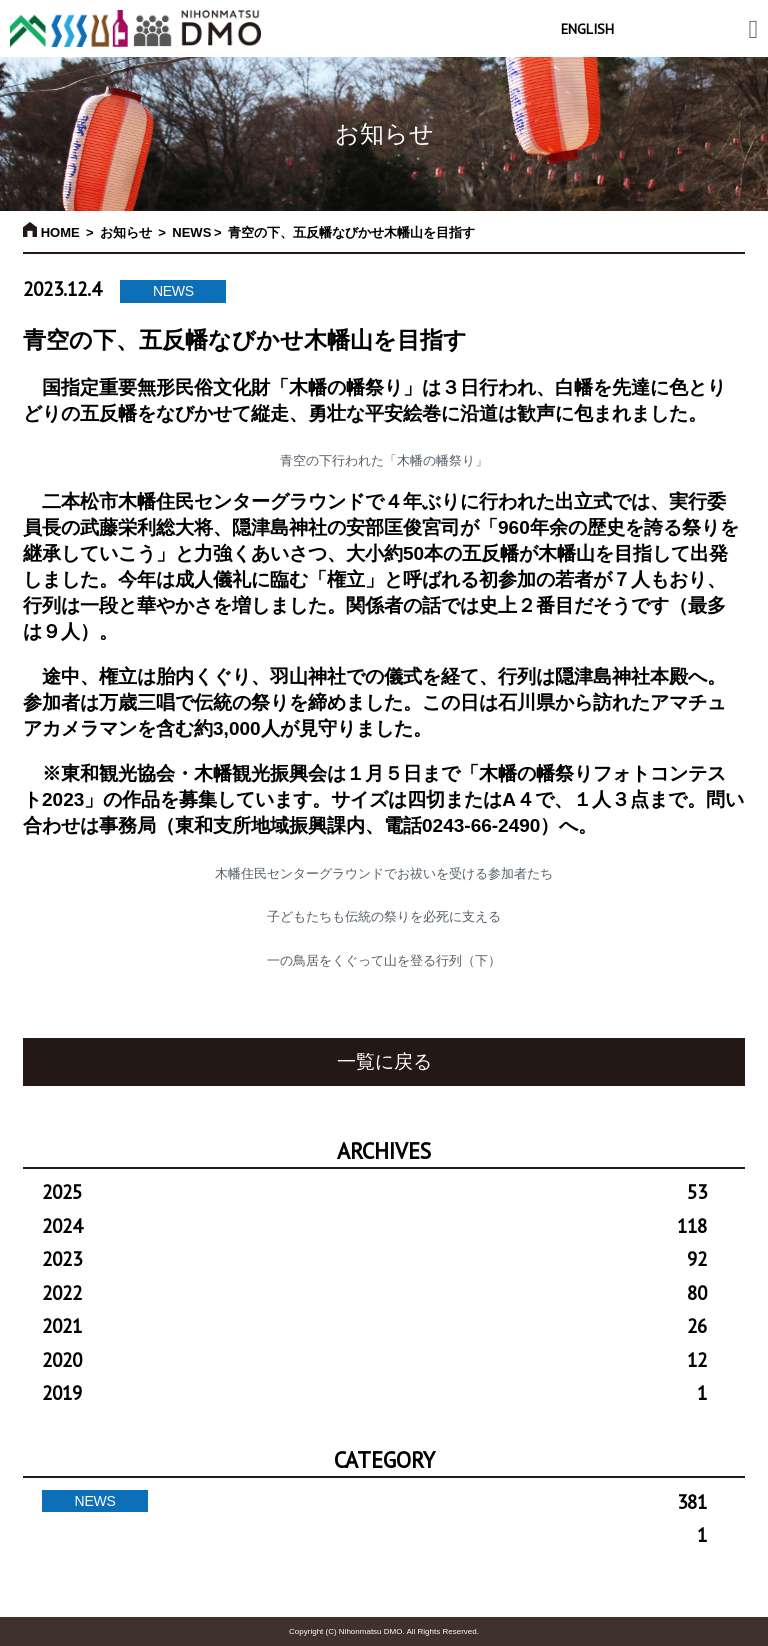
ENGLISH (587, 29)
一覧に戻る (384, 1061)
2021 (374, 1326)
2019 (374, 1393)
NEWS (191, 232)
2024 (374, 1226)
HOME (51, 232)
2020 (374, 1360)
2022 (374, 1293)
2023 (374, 1259)
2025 (374, 1192)
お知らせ (126, 232)
